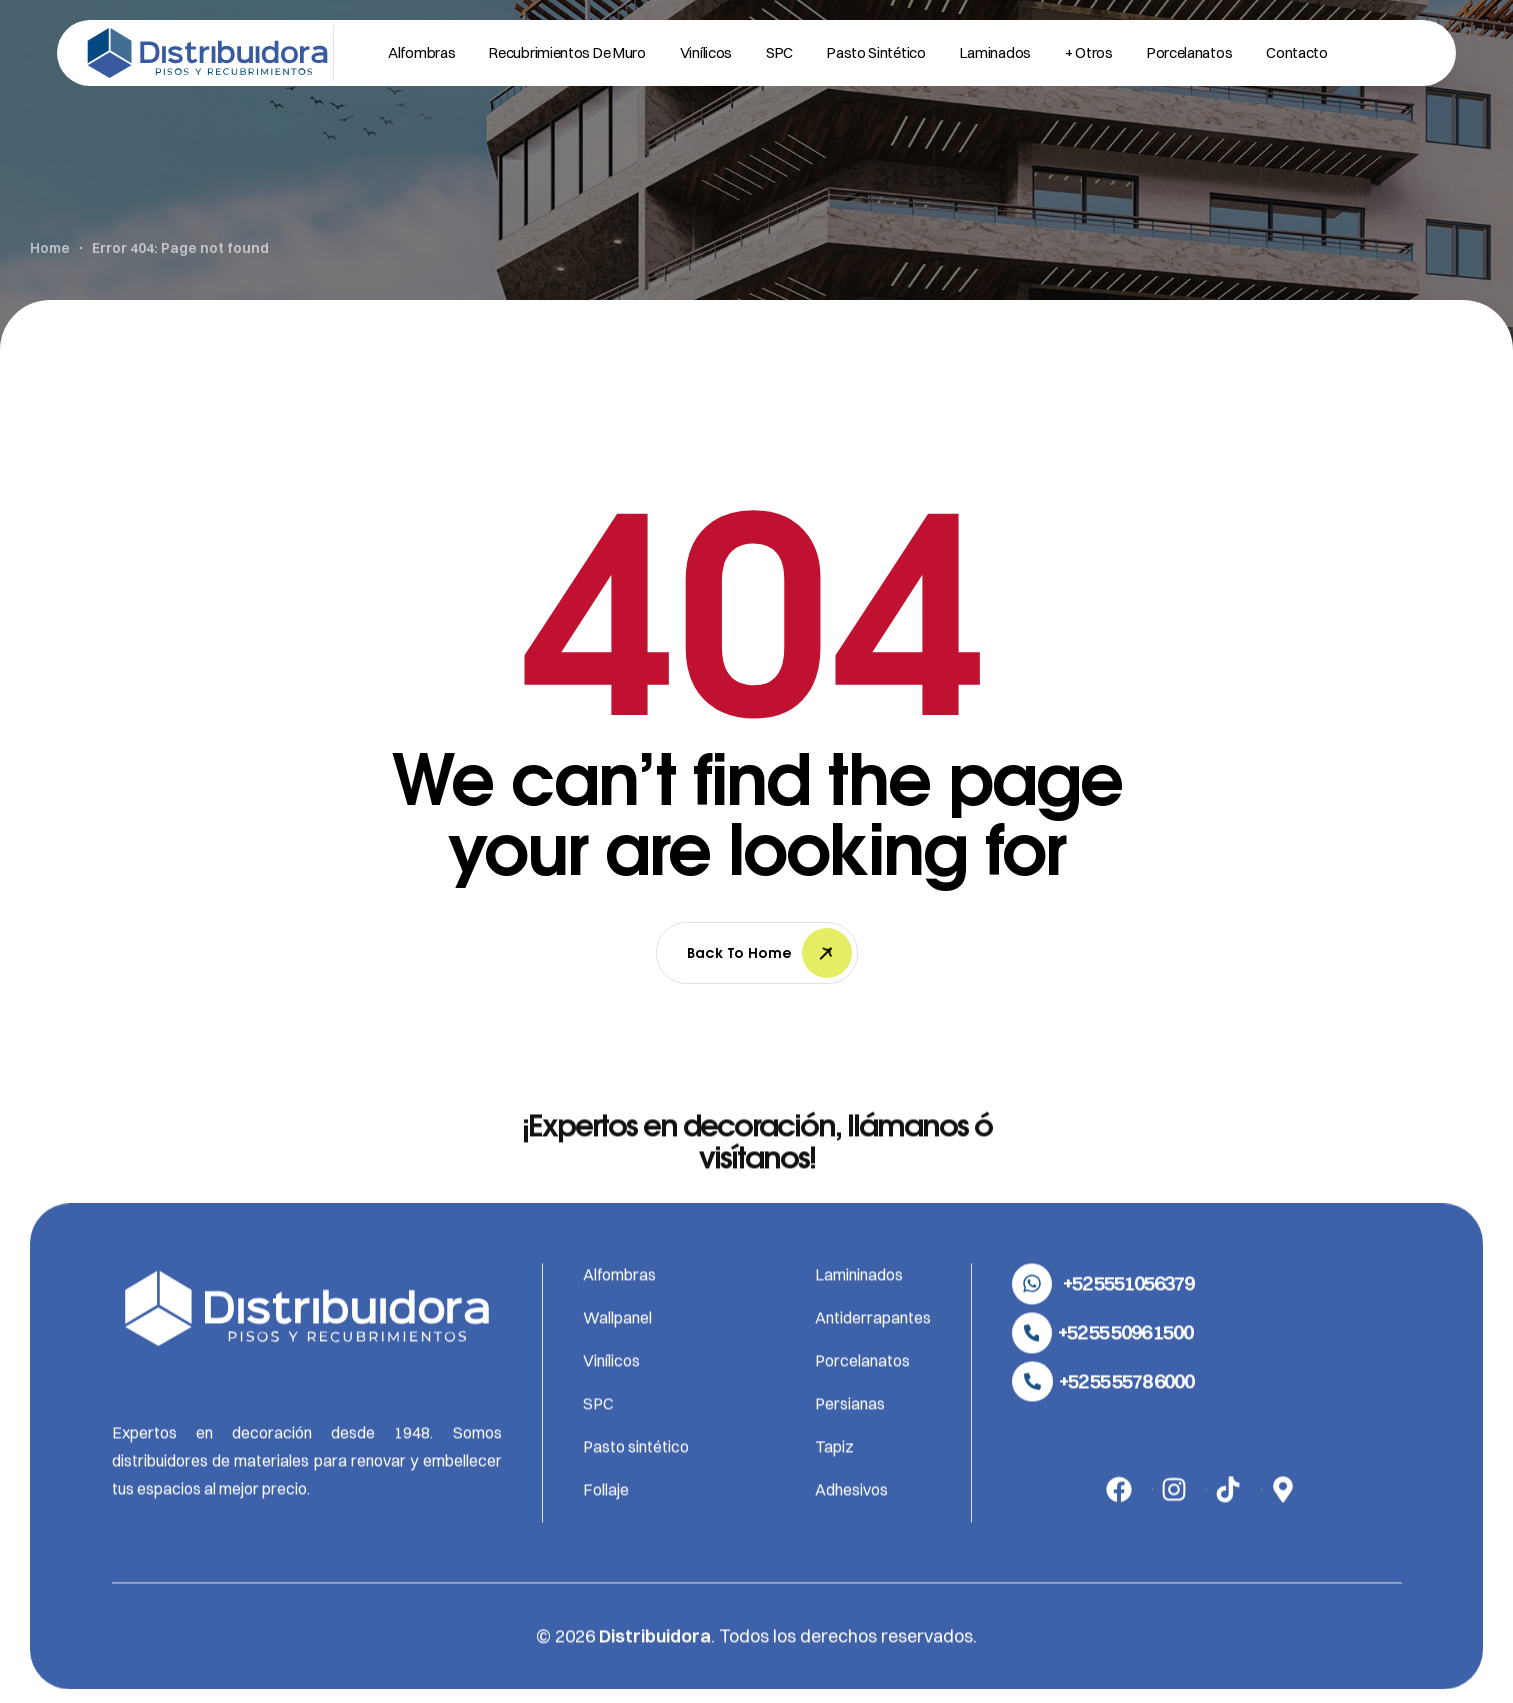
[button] (1103, 1323)
